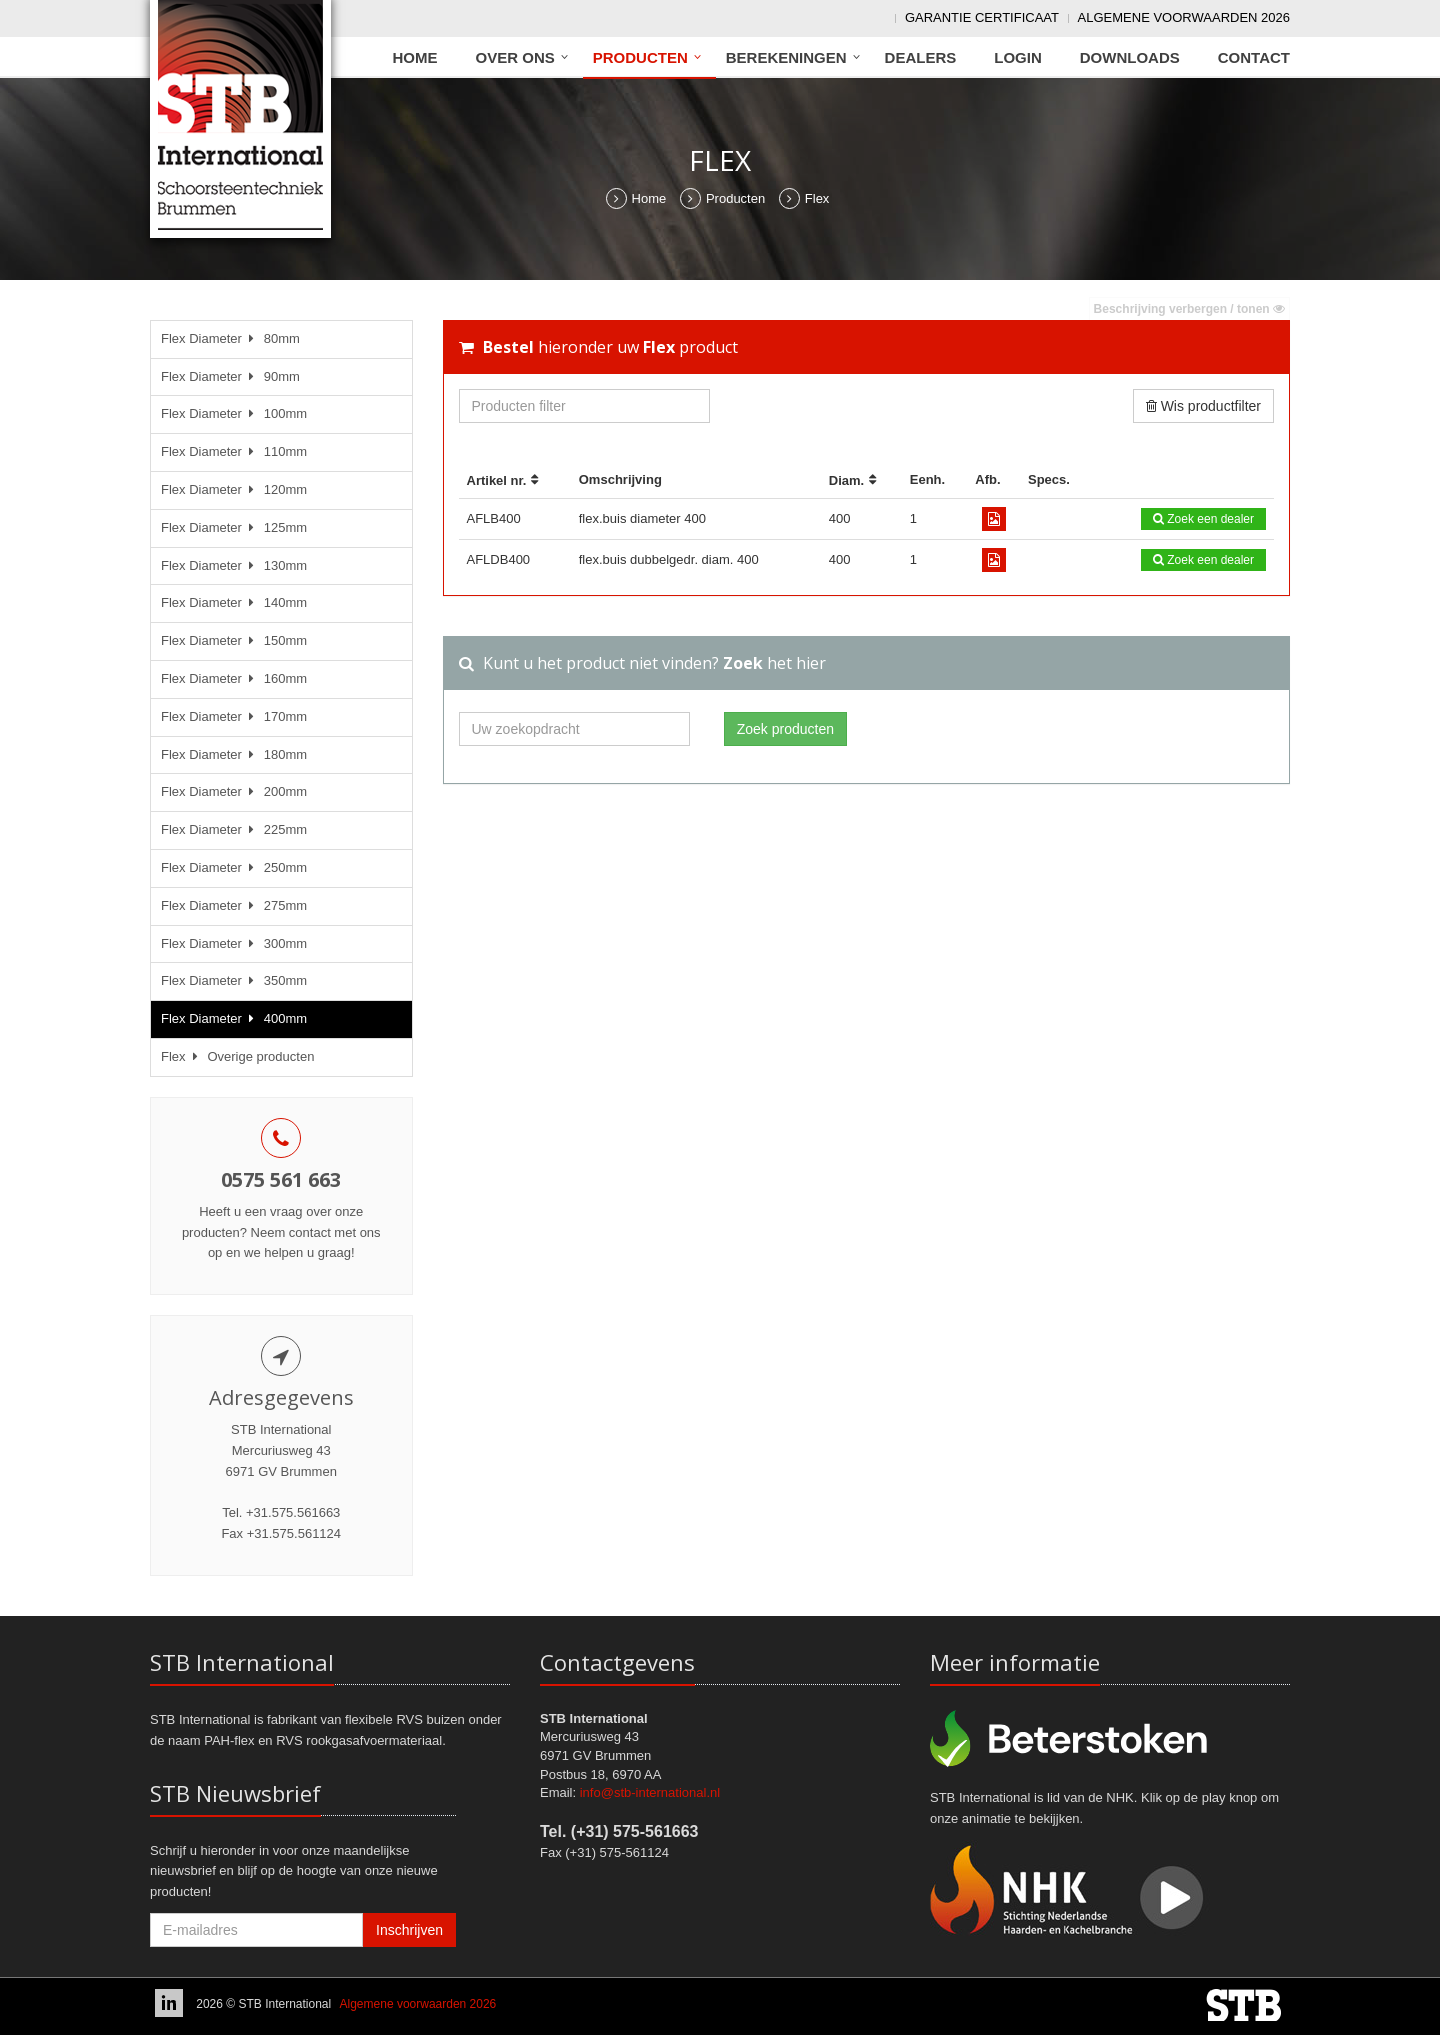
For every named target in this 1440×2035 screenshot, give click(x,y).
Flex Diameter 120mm (234, 489)
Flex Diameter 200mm (234, 791)
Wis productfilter (1203, 406)
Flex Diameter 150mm (234, 640)
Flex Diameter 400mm (234, 1018)
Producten (640, 57)
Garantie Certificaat (982, 17)
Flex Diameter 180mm (234, 754)
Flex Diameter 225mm (234, 829)
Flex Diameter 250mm (234, 867)
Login (1018, 57)
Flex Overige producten (237, 1056)
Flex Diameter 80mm (230, 338)
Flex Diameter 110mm (234, 451)
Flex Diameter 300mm (234, 943)
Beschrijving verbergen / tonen (1189, 309)
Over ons (515, 57)
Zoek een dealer (1203, 519)
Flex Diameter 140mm (234, 602)
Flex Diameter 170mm (234, 716)
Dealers (921, 57)
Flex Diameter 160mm (234, 678)
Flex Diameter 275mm (234, 905)
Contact (1254, 57)
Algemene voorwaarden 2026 (1184, 17)
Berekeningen (786, 57)
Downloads (1130, 57)
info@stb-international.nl (650, 1792)
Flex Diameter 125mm (234, 527)
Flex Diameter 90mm (230, 376)
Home (415, 57)
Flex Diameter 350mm (234, 980)
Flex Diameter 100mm (234, 413)
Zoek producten (785, 729)
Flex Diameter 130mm (234, 565)
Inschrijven (409, 1930)
